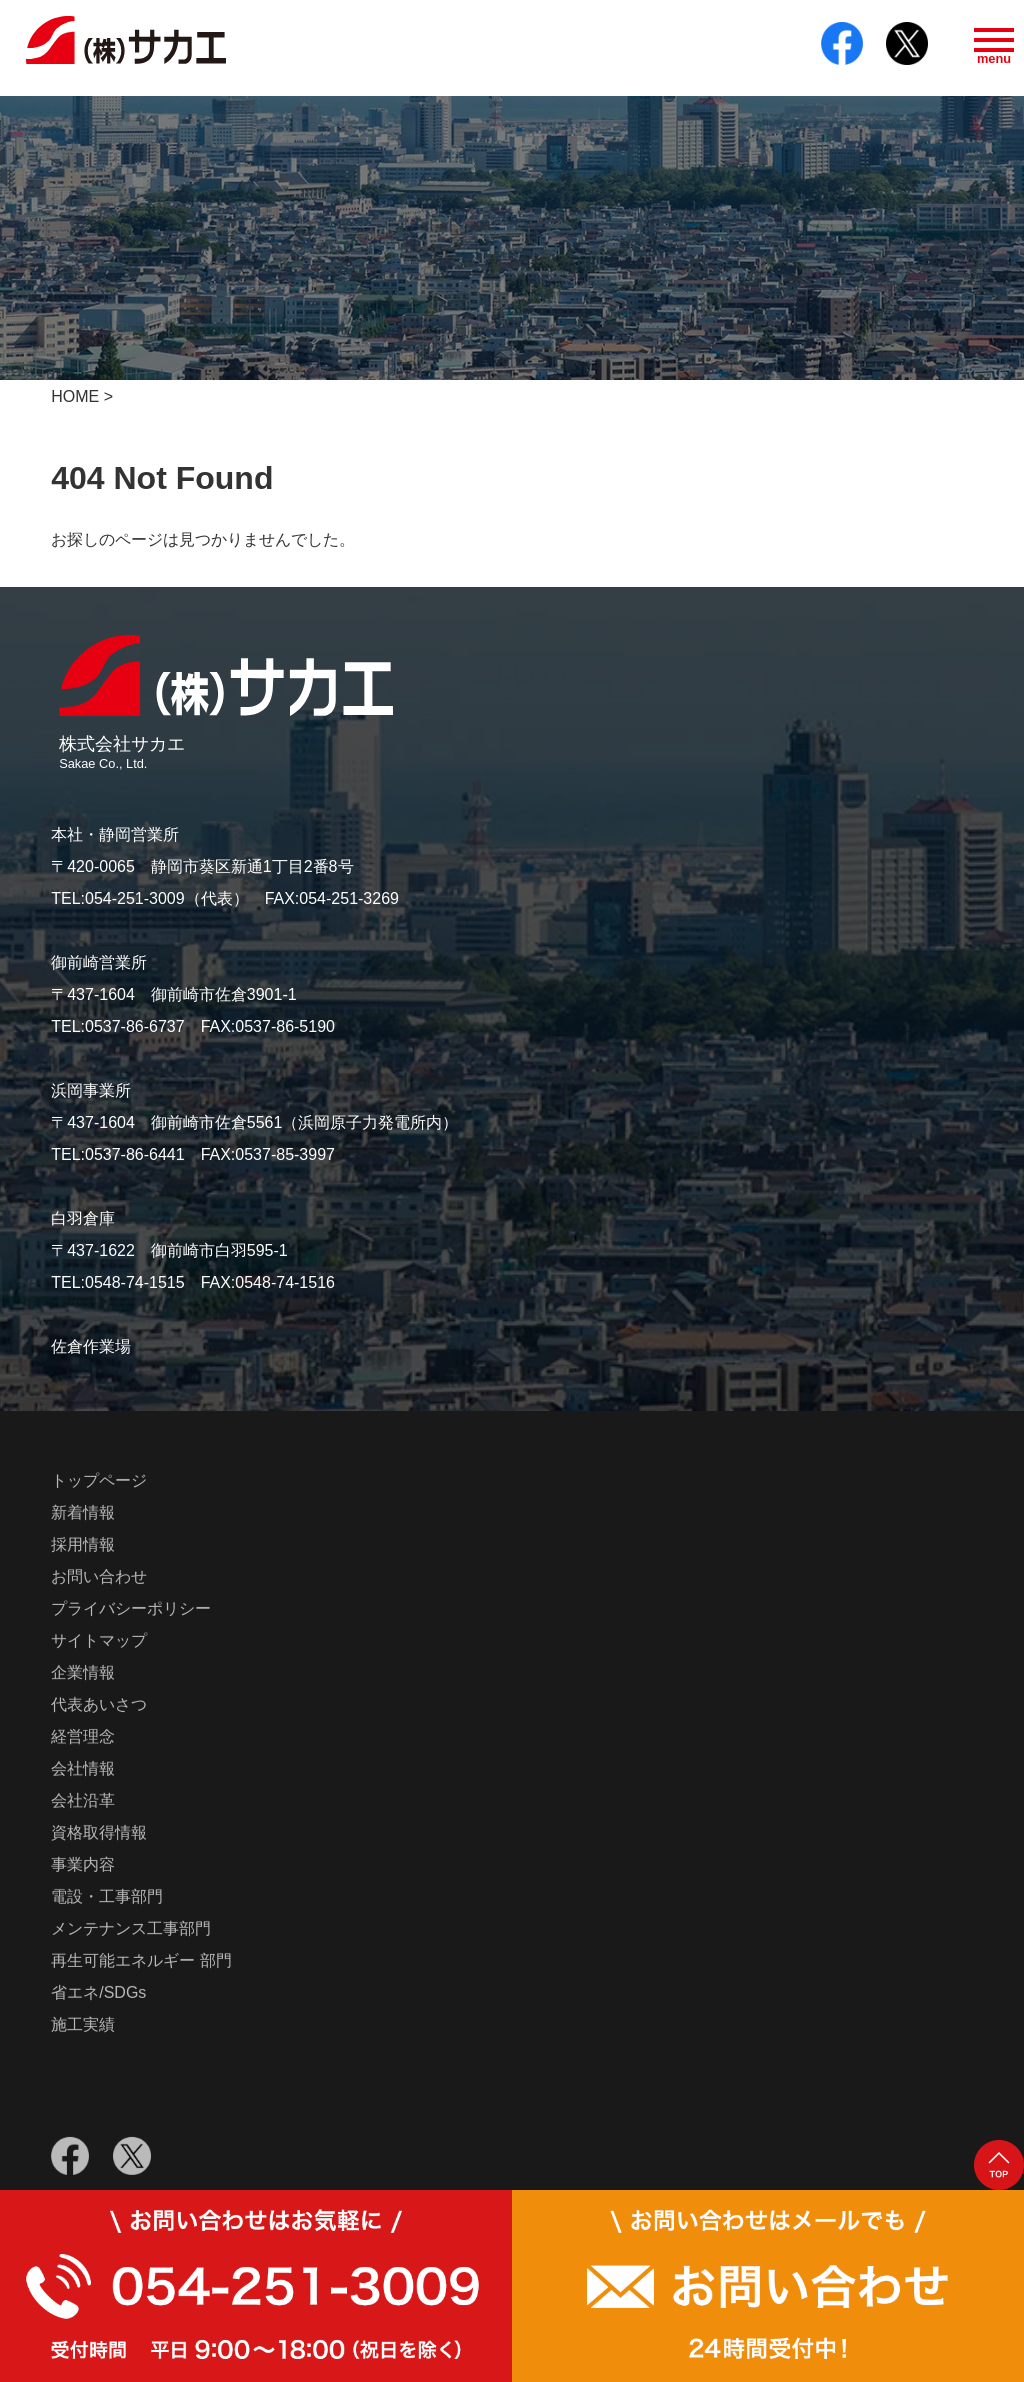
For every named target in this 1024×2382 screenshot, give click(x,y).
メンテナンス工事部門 (131, 1932)
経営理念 (83, 1740)
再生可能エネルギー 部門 (141, 1964)
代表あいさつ (99, 1708)
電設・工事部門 (107, 1900)
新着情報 (83, 1516)
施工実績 (83, 2028)
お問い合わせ (99, 1580)
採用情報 (83, 1548)
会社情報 (83, 1772)
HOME (75, 396)
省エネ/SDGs (98, 1996)
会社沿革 (83, 1804)
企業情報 (83, 1676)
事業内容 (83, 1868)
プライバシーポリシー (131, 1612)
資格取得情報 (99, 1836)
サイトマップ (99, 1644)
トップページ (99, 1484)
